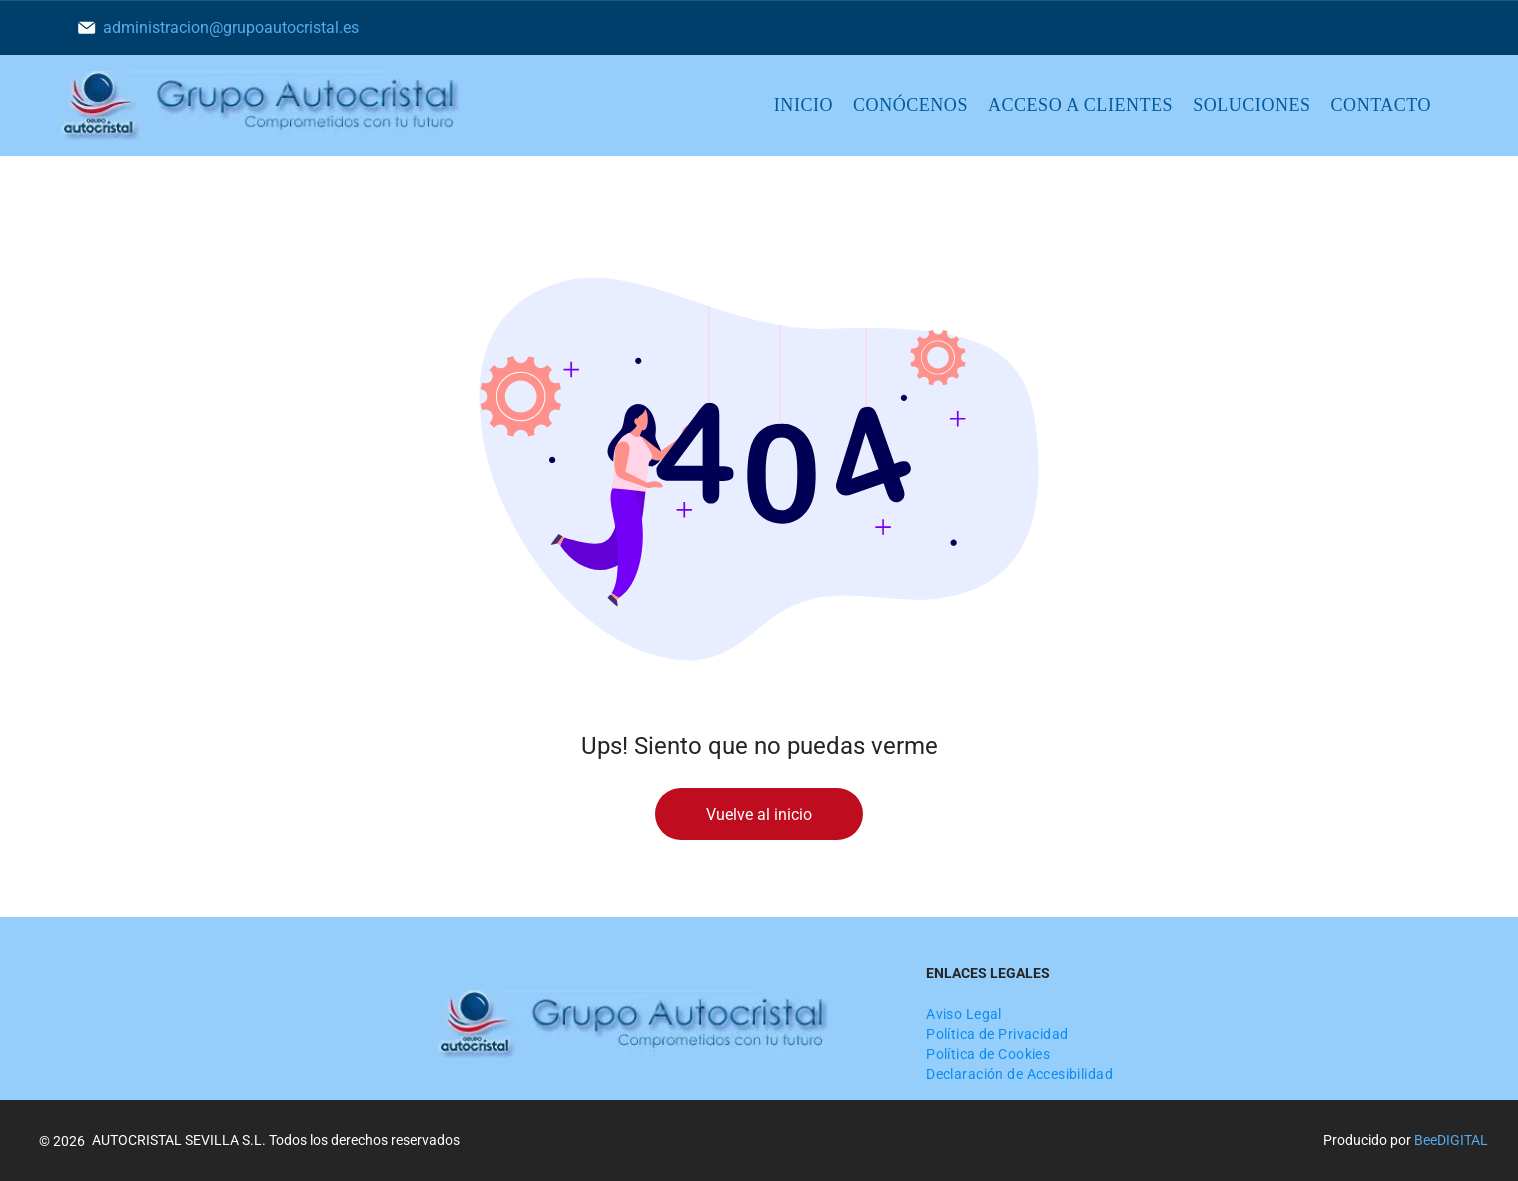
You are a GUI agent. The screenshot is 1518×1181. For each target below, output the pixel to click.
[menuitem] (803, 106)
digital (1462, 1140)
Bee (1425, 1140)
